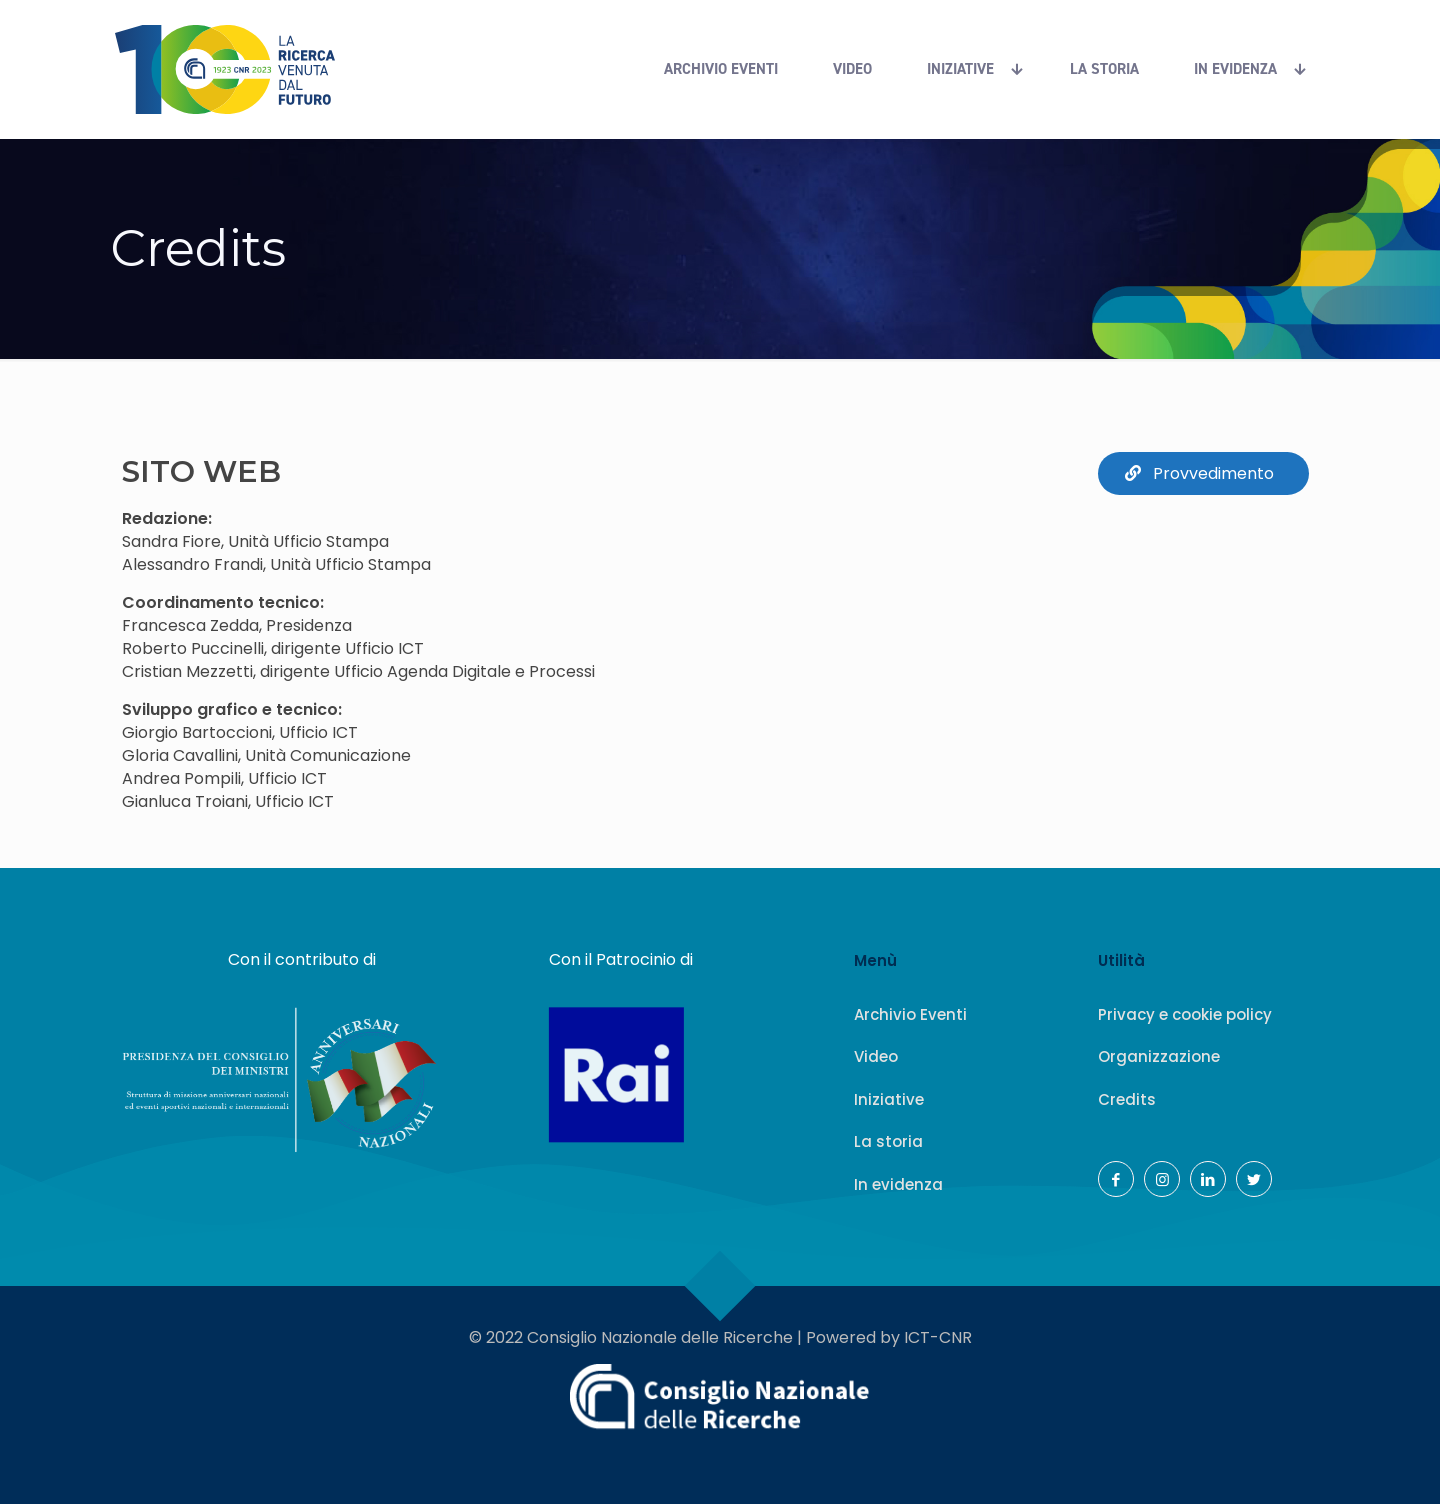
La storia (888, 1141)
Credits (1127, 1099)
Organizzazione (1159, 1056)
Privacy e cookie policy (1185, 1014)
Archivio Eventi (910, 1014)
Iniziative (889, 1099)
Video (876, 1056)
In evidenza (898, 1184)
